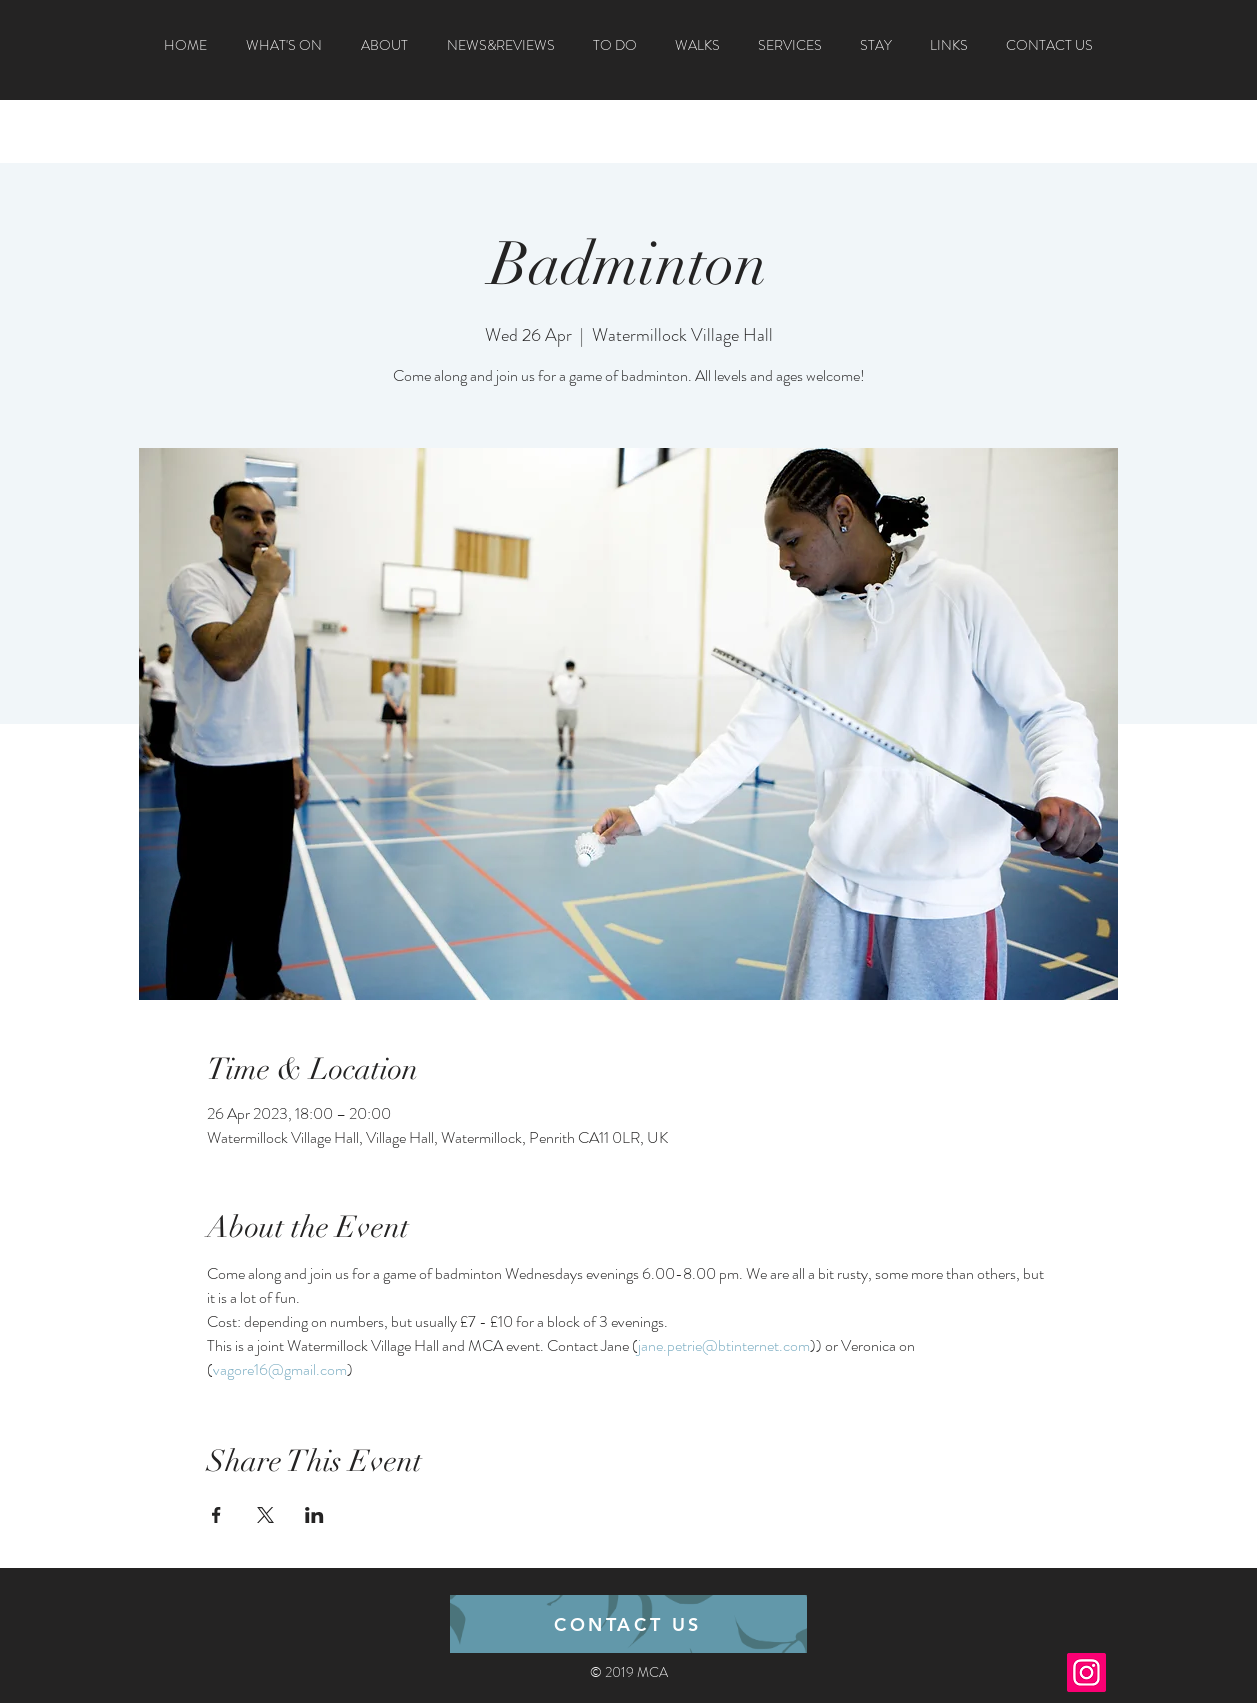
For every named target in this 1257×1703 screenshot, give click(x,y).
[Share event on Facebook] (216, 1515)
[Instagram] (1086, 1672)
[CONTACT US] (628, 1624)
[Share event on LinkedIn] (314, 1515)
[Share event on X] (265, 1515)
